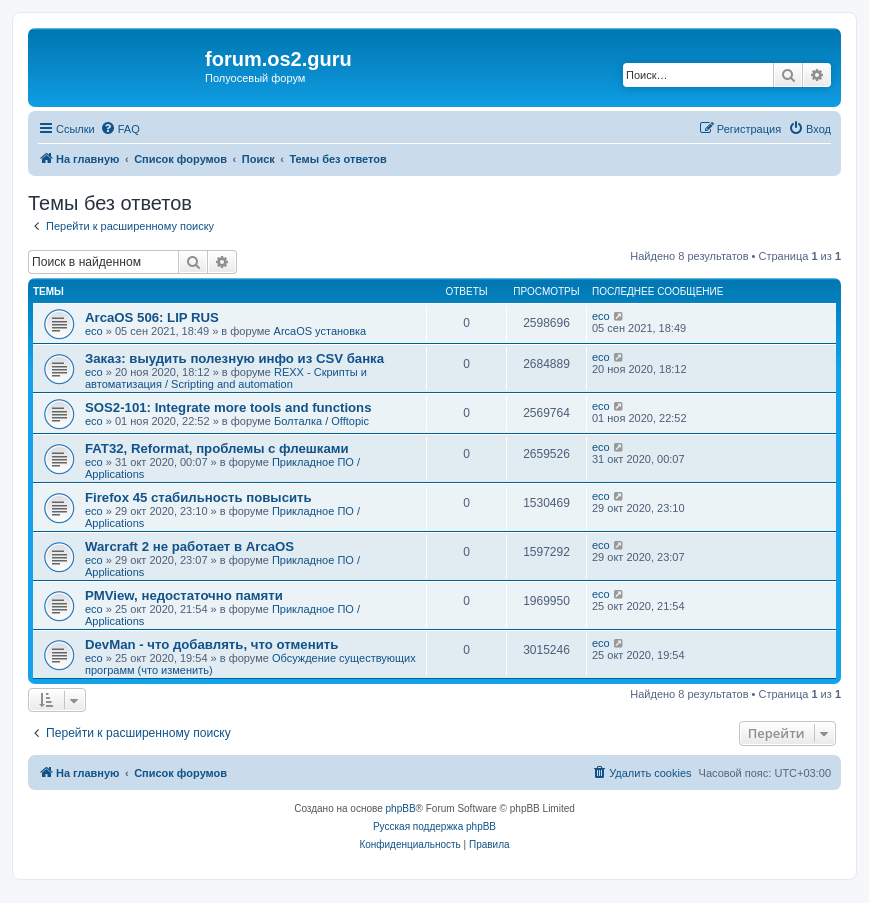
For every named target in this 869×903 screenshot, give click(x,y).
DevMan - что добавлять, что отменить (211, 644)
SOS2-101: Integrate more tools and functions (228, 407)
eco (94, 331)
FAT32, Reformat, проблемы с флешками (217, 448)
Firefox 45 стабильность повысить (198, 497)
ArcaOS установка (320, 331)
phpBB (401, 808)
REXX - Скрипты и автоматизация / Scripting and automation (226, 378)
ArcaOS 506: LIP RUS (152, 317)
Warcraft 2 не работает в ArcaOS (189, 546)
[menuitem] (120, 129)
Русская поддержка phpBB (434, 826)
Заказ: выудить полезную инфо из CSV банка (234, 358)
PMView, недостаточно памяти (184, 595)
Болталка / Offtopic (321, 421)
